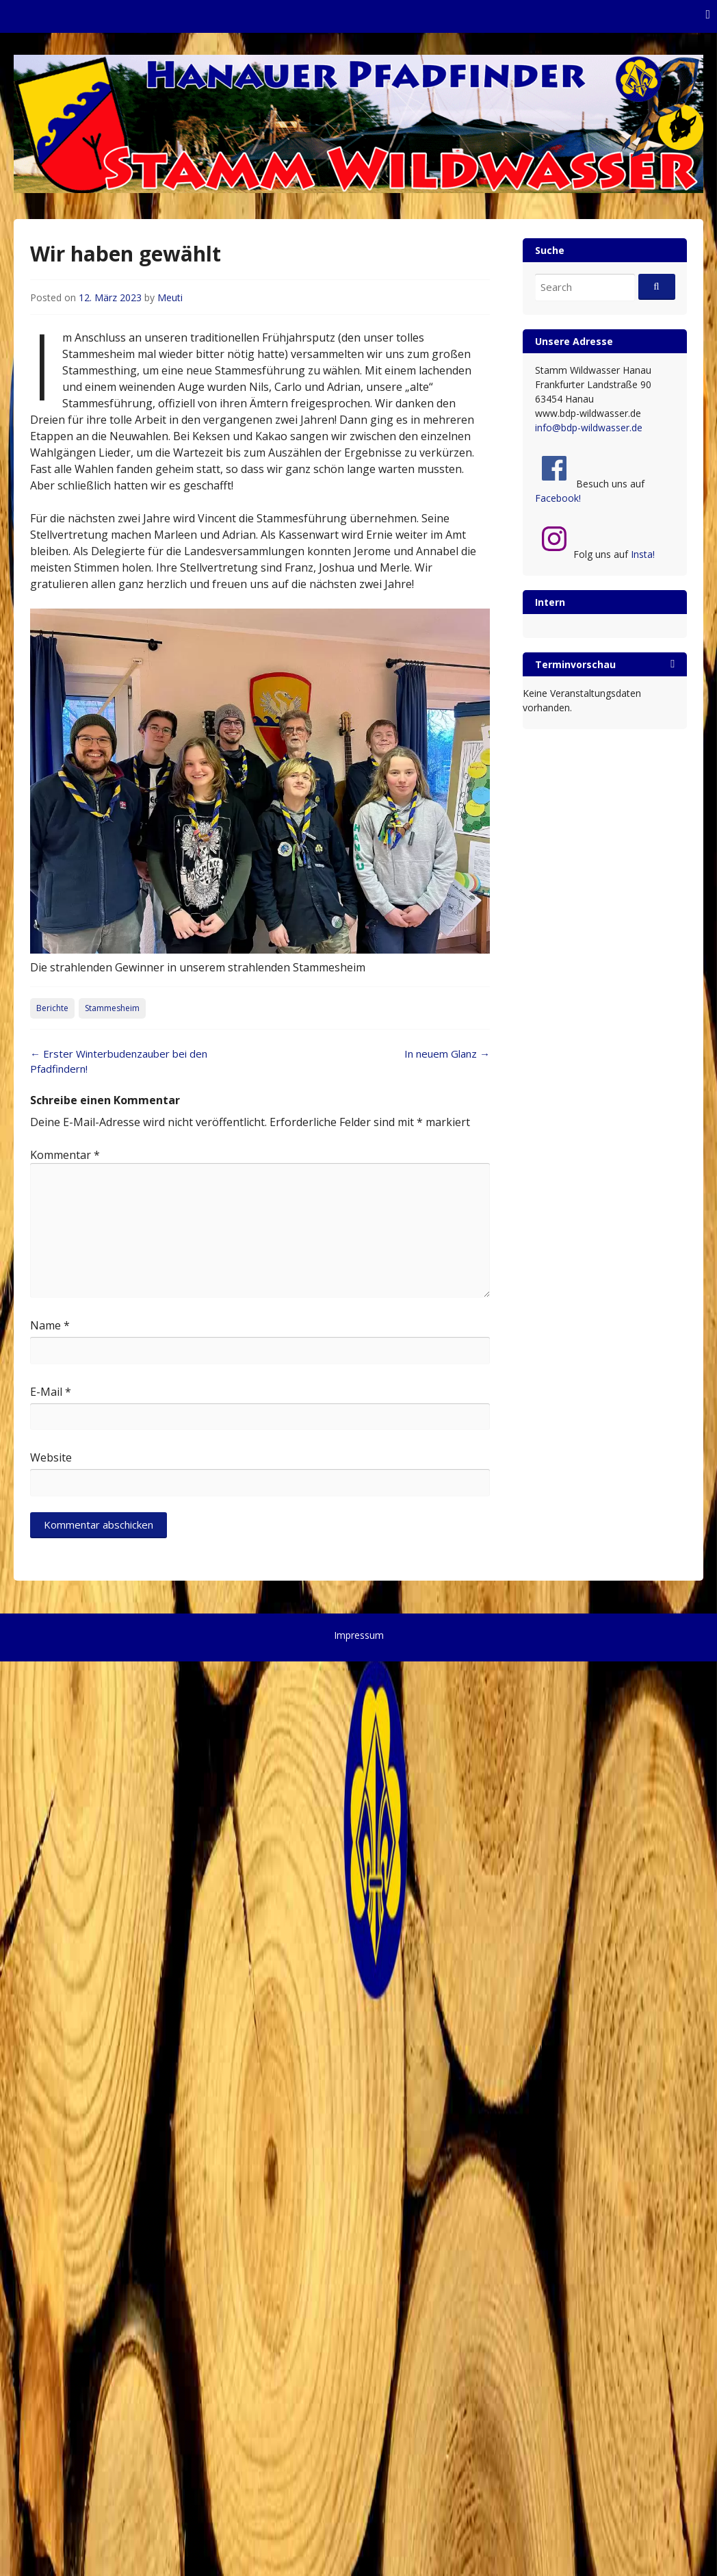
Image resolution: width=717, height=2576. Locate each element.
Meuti (170, 297)
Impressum (359, 1635)
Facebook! (558, 498)
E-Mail (50, 1391)
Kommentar (65, 1154)
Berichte (52, 1008)
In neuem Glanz (447, 1053)
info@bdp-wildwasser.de (588, 427)
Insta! (643, 554)
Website (51, 1457)
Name (50, 1325)
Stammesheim (112, 1008)
